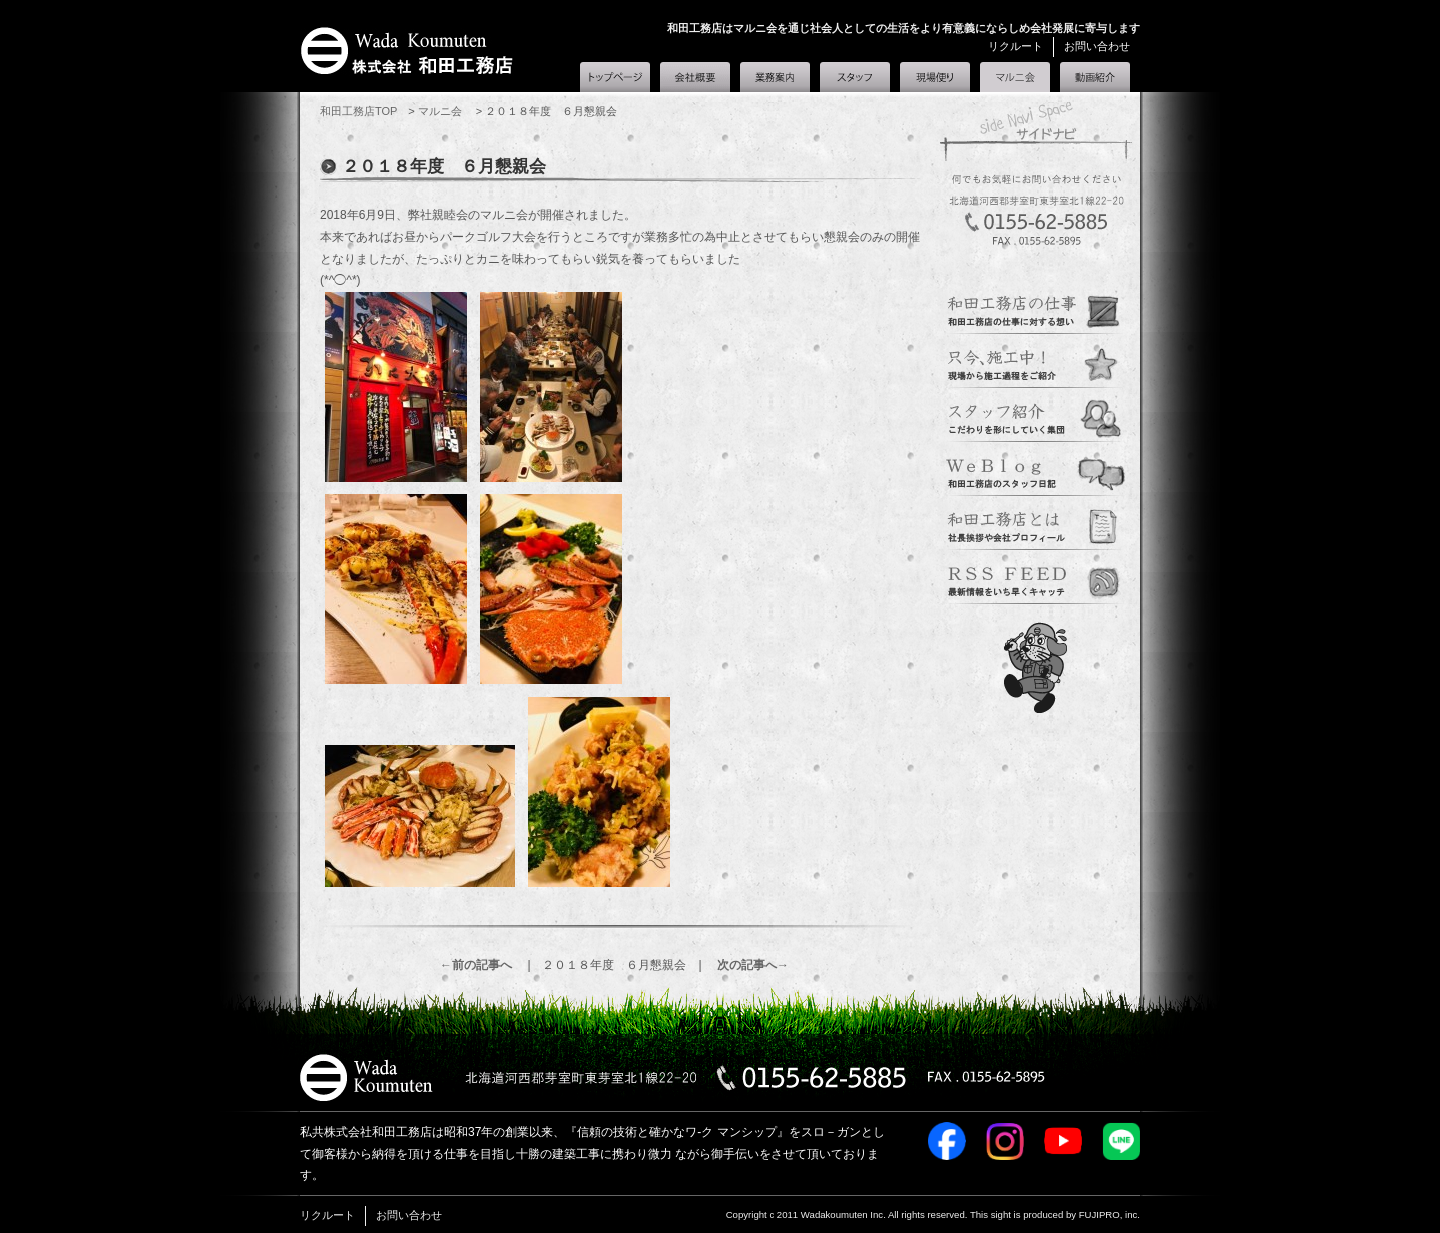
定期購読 (1036, 578)
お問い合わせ (1097, 46)
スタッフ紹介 (855, 77)
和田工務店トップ (615, 77)
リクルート (1015, 46)
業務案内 (775, 77)
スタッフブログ (1036, 470)
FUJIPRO (1099, 1214)
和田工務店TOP (358, 111)
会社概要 (695, 77)
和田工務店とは (1095, 77)
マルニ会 (1015, 73)
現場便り (935, 77)
